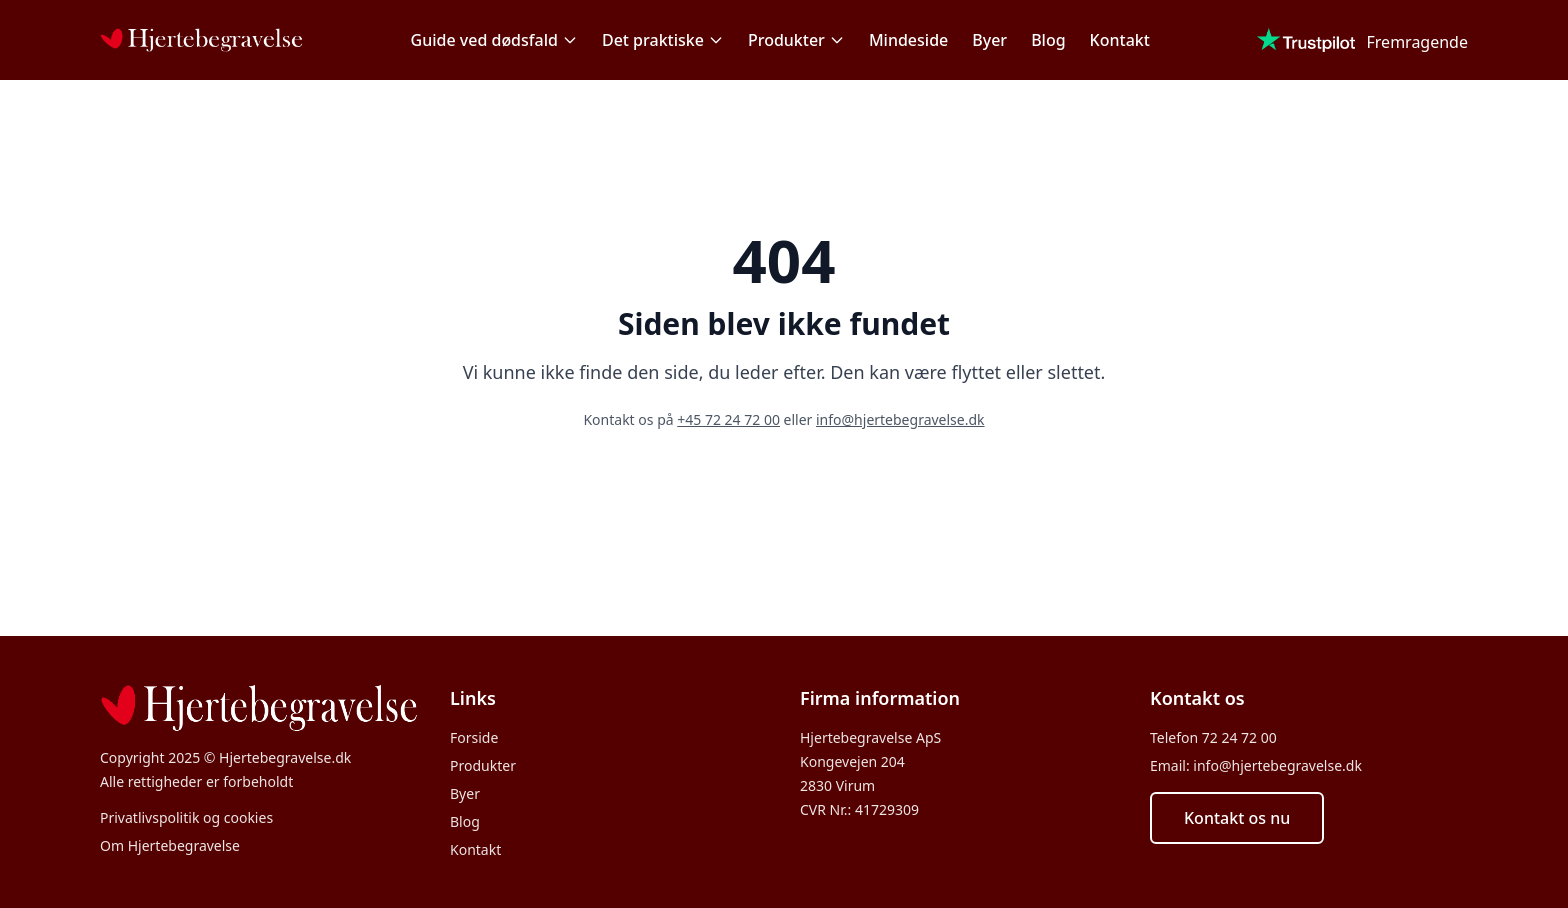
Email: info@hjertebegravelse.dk (1256, 765)
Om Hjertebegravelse (170, 845)
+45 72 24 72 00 (728, 419)
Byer (989, 40)
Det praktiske (663, 40)
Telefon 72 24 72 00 (1213, 737)
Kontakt (1120, 40)
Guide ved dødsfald (494, 40)
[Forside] (201, 40)
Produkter (796, 40)
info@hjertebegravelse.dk (900, 419)
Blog (1048, 40)
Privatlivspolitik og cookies (186, 817)
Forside (474, 737)
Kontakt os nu (1237, 818)
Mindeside (908, 40)
